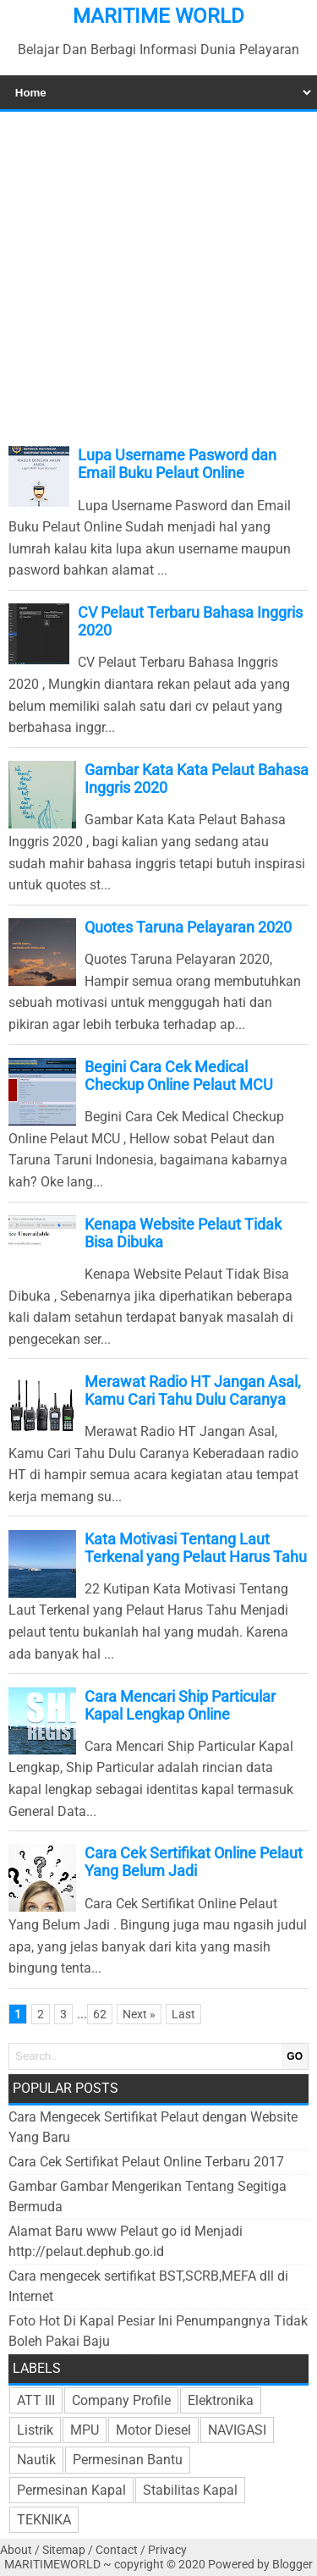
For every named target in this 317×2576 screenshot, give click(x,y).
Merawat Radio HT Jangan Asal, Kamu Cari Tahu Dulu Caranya (193, 1390)
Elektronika (221, 2400)
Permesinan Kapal (71, 2490)
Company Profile (121, 2400)
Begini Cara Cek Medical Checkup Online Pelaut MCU (179, 1075)
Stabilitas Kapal (190, 2490)
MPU (84, 2430)
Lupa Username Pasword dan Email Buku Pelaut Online (177, 464)
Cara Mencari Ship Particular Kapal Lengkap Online (180, 1705)
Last (183, 2014)
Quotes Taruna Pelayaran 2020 (188, 927)
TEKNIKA (44, 2520)
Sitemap (63, 2550)
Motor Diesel (153, 2430)
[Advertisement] (158, 274)
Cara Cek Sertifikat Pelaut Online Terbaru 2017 (146, 2162)
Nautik (36, 2460)
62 (100, 2014)
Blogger (292, 2564)
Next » (139, 2014)
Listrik (35, 2430)
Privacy (167, 2550)
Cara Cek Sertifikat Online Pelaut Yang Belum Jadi (194, 1862)
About (16, 2550)
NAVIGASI (237, 2430)
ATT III (36, 2400)
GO (295, 2056)
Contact (117, 2550)
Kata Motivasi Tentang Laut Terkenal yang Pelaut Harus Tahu (196, 1548)
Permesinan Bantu (128, 2460)
